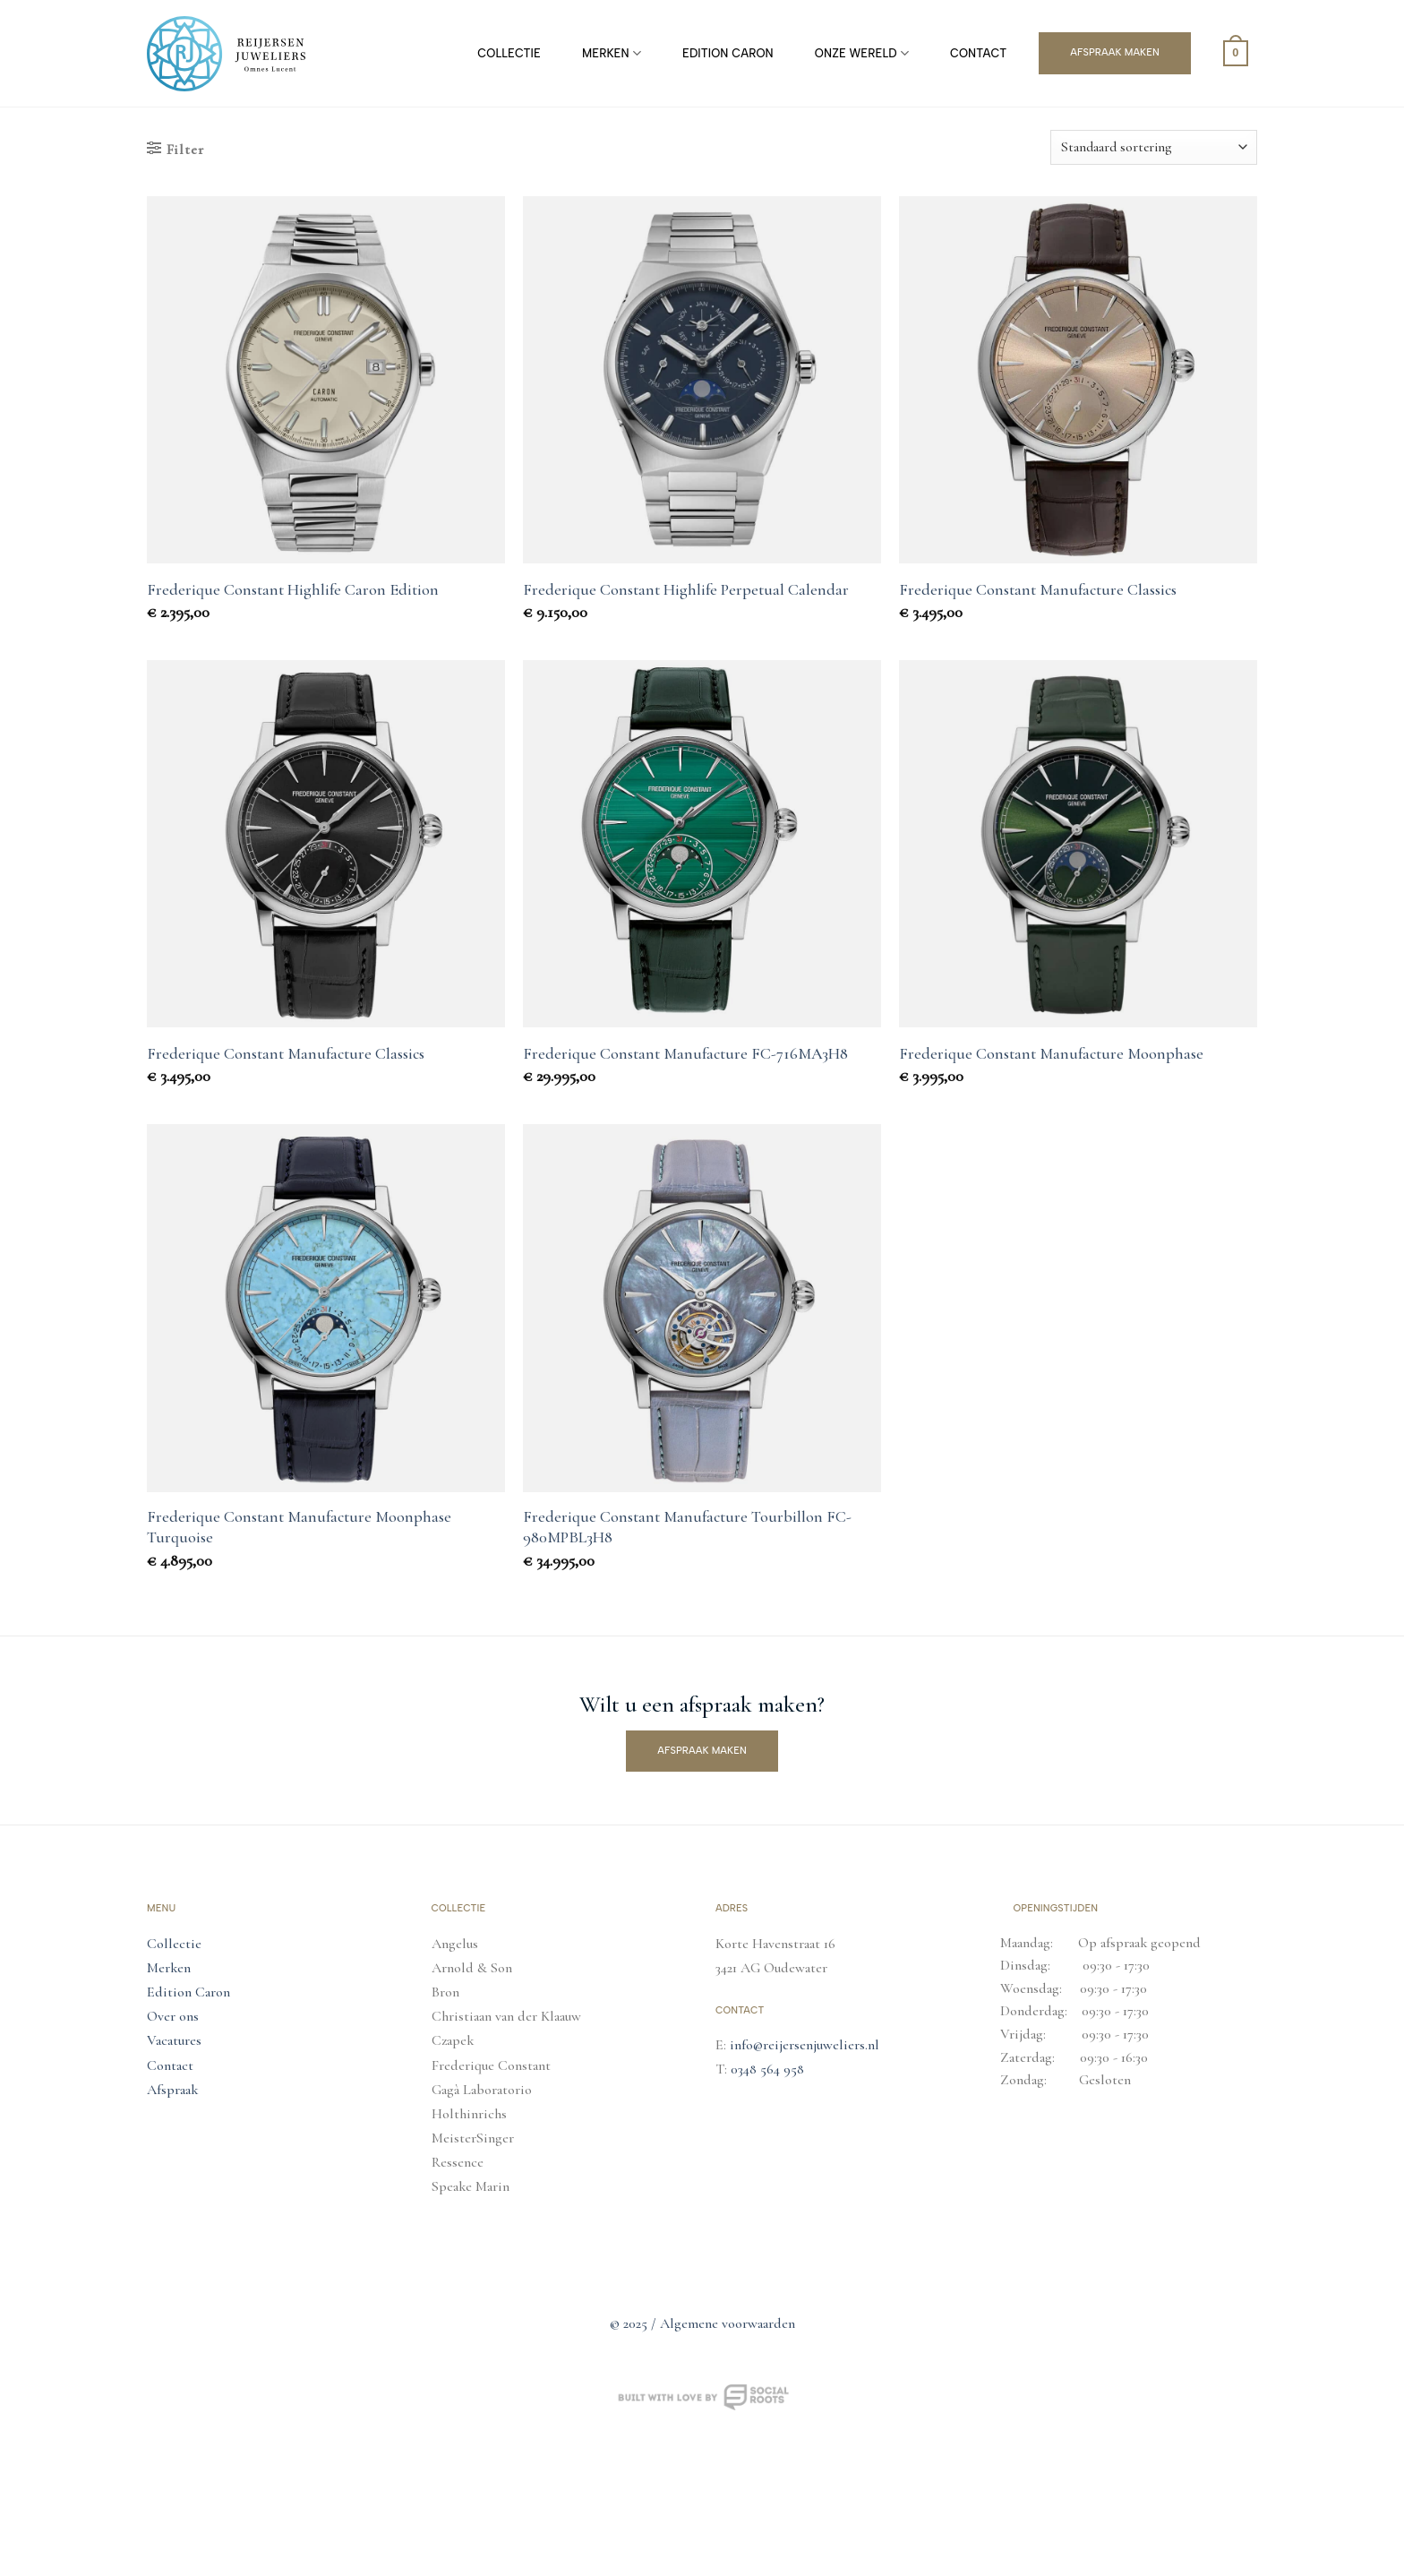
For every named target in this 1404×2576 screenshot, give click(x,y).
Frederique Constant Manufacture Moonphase (1051, 1053)
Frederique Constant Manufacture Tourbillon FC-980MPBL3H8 (687, 1527)
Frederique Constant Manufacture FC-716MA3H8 (685, 1053)
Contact (978, 53)
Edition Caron (728, 53)
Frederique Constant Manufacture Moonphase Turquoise (299, 1527)
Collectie (509, 53)
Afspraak (172, 2090)
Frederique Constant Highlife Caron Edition (293, 589)
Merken (611, 53)
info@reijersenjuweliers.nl (804, 2045)
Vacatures (174, 2040)
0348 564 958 (767, 2069)
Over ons (173, 2016)
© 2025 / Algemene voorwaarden (702, 2323)
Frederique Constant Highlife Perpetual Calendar (686, 589)
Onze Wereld (862, 53)
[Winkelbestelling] (1153, 147)
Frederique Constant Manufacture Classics (1038, 589)
